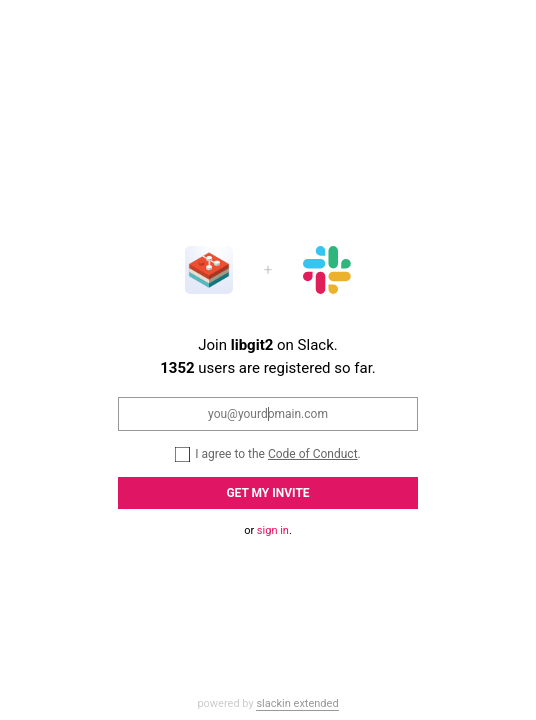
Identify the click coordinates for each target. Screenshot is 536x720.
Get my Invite (267, 493)
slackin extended (297, 703)
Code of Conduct (313, 454)
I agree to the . (267, 454)
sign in (273, 530)
